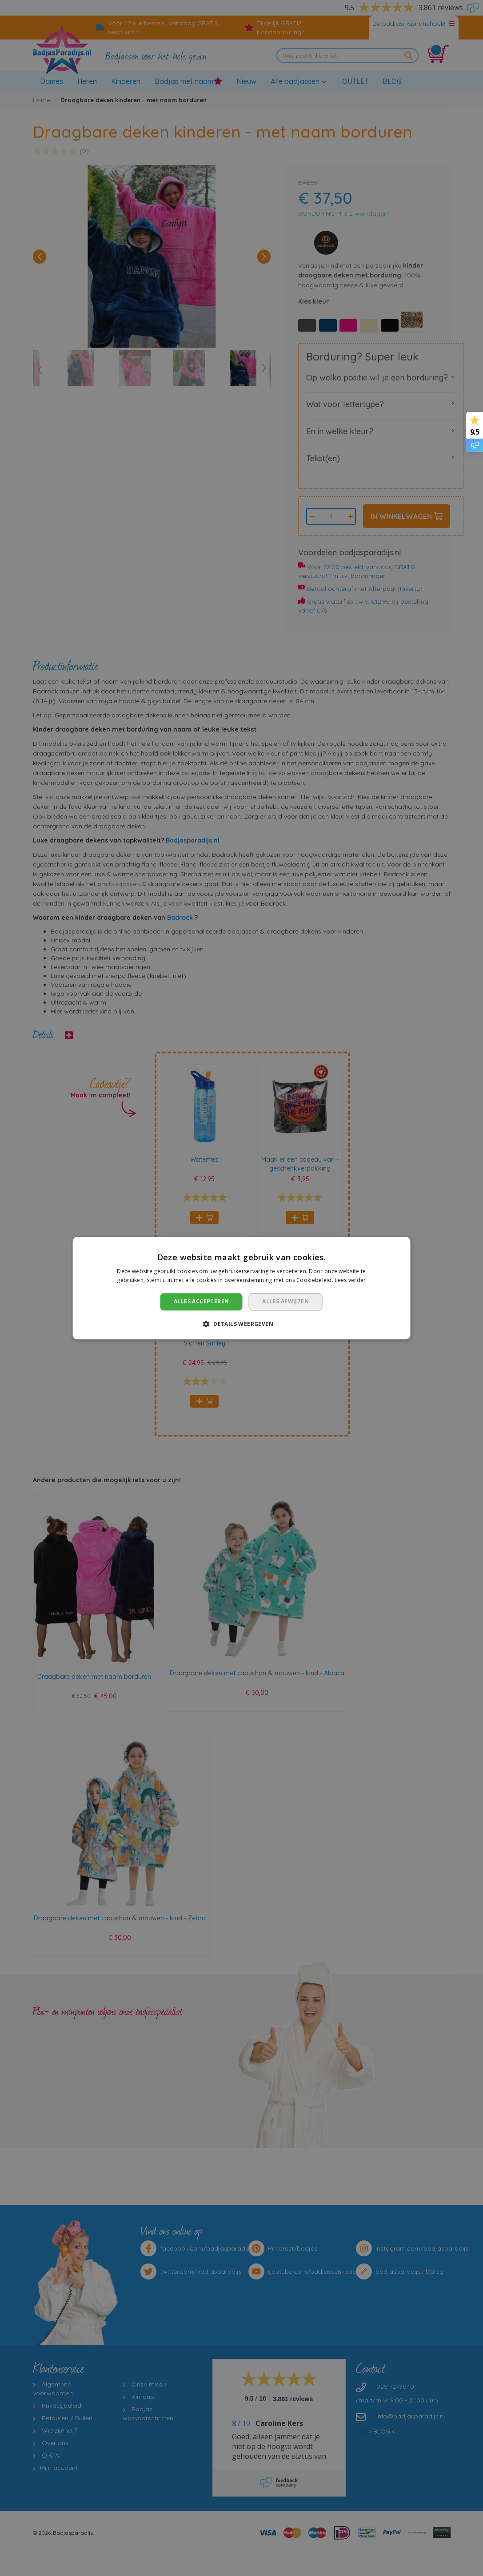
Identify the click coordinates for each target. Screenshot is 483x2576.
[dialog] (241, 1288)
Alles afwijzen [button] (285, 1302)
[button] (241, 1323)
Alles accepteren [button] (201, 1302)
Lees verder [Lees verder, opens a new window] (350, 1280)
